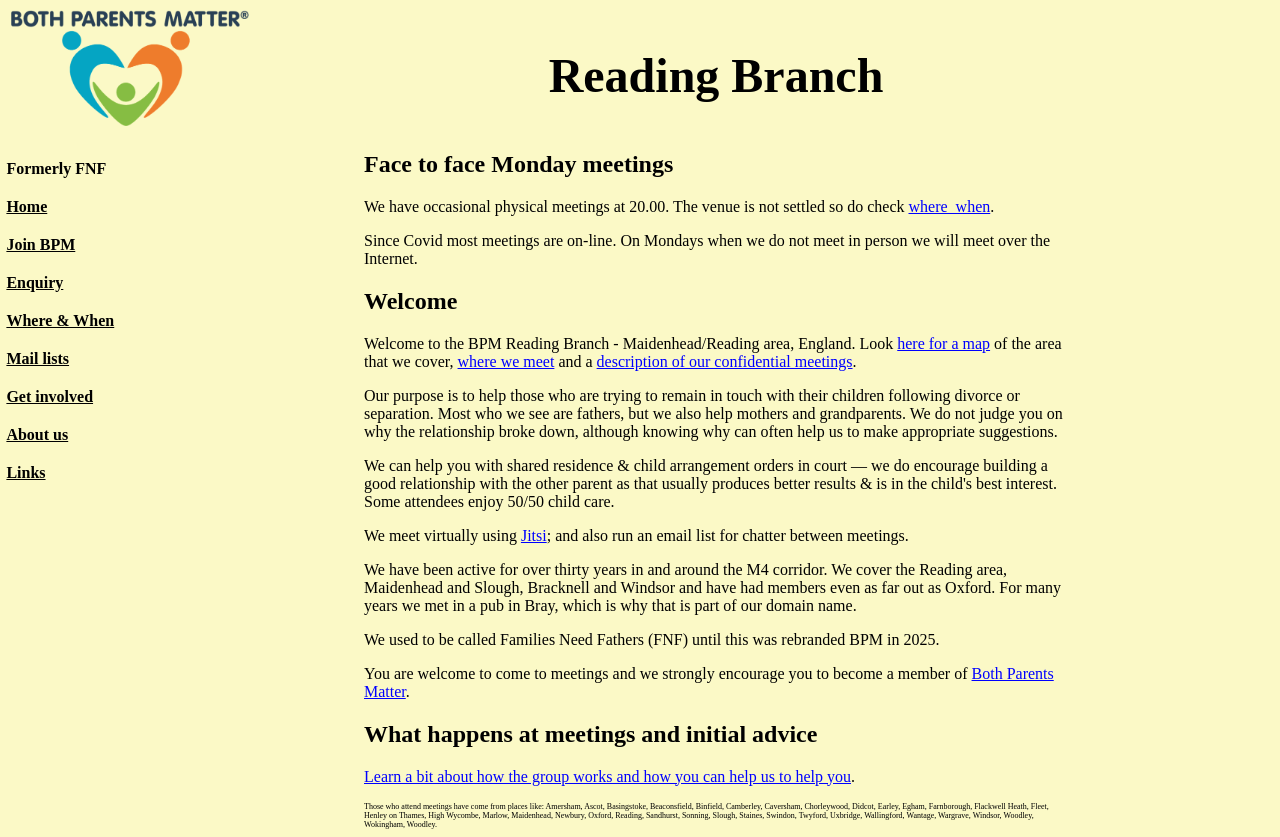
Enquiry (34, 282)
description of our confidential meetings (725, 361)
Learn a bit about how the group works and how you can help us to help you (607, 776)
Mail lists (37, 358)
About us (37, 434)
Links (25, 472)
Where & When (60, 320)
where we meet (506, 361)
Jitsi (534, 535)
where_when (949, 206)
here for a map (943, 343)
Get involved (49, 396)
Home (26, 206)
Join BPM (40, 244)
